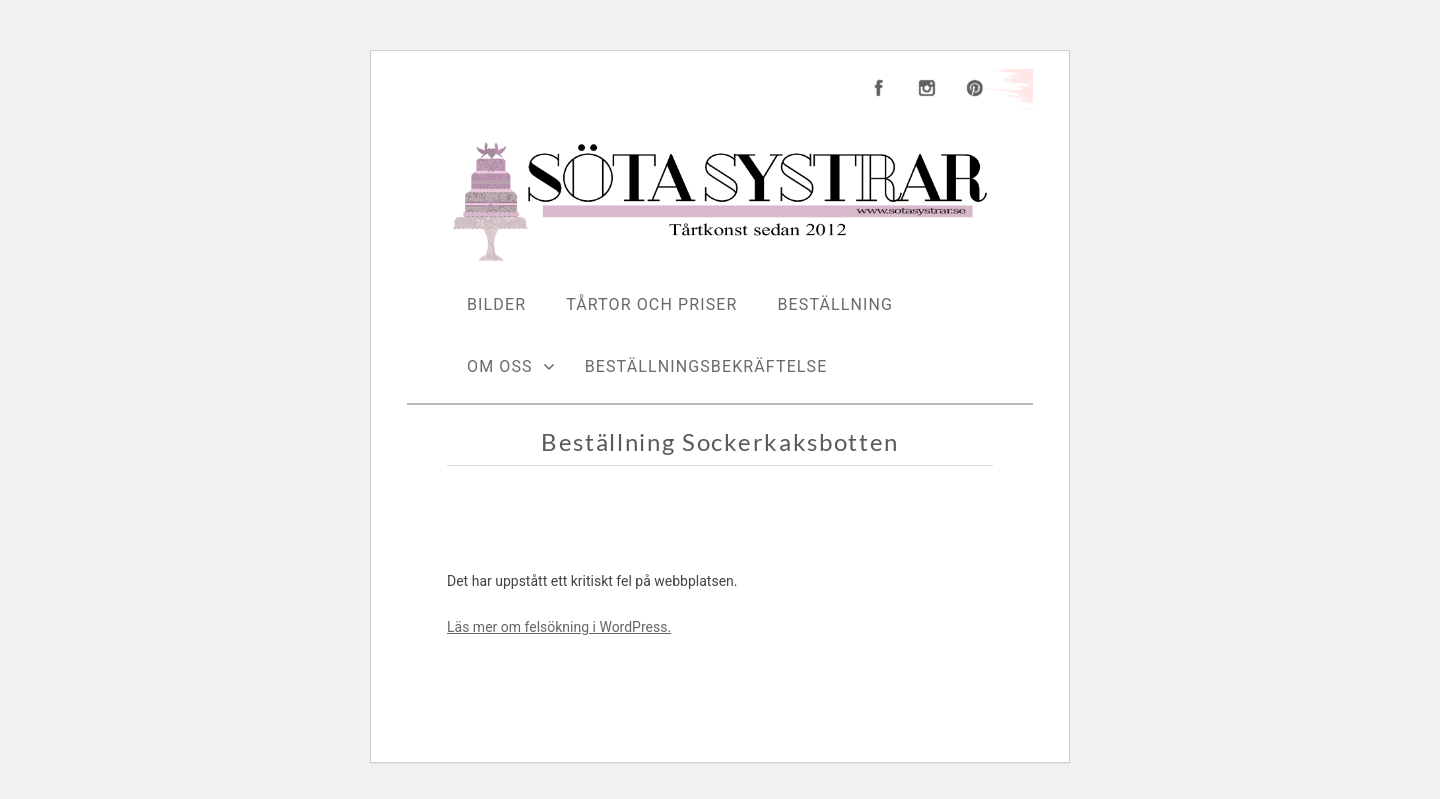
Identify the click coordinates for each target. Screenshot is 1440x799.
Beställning (836, 304)
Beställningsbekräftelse (706, 366)
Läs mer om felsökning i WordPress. (559, 627)
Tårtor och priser (651, 304)
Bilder (496, 304)
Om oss (500, 366)
